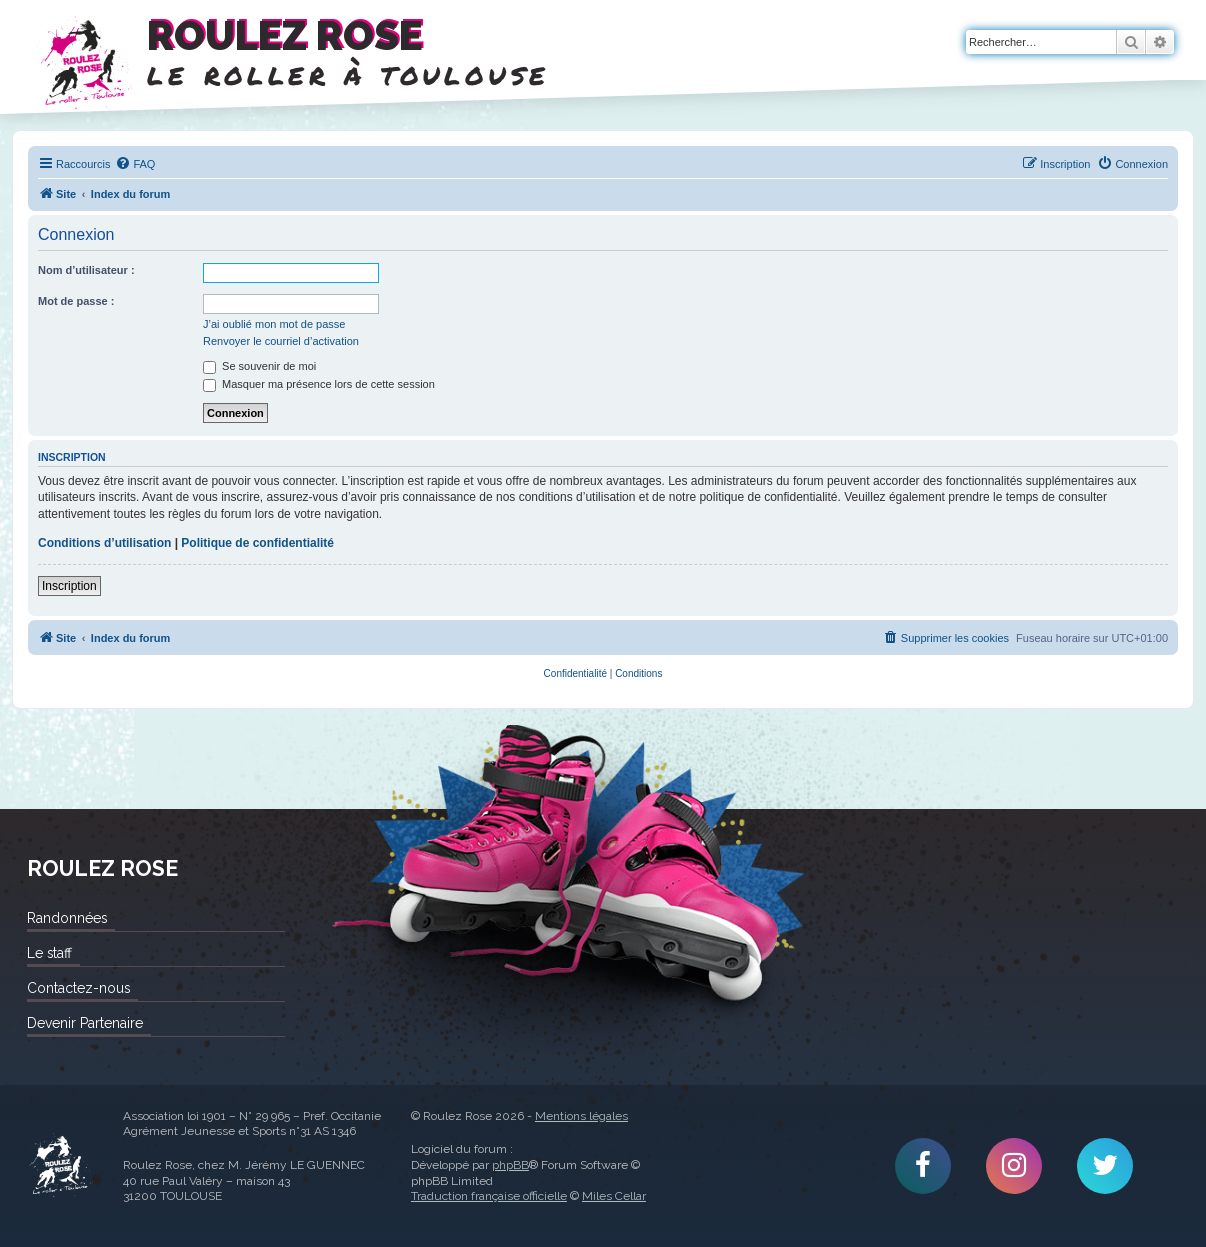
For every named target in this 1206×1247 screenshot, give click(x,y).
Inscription (69, 586)
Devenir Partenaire (85, 1023)
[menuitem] (135, 164)
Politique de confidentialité (257, 543)
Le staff (49, 953)
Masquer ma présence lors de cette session (319, 384)
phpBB (510, 1165)
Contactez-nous (78, 988)
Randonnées (67, 918)
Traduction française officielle (489, 1196)
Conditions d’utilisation (104, 543)
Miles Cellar (614, 1196)
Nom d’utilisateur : (86, 270)
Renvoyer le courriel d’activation (281, 341)
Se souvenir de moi (259, 366)
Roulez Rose (60, 1166)
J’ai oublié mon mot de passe (274, 324)
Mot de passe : (76, 301)
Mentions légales (581, 1116)
